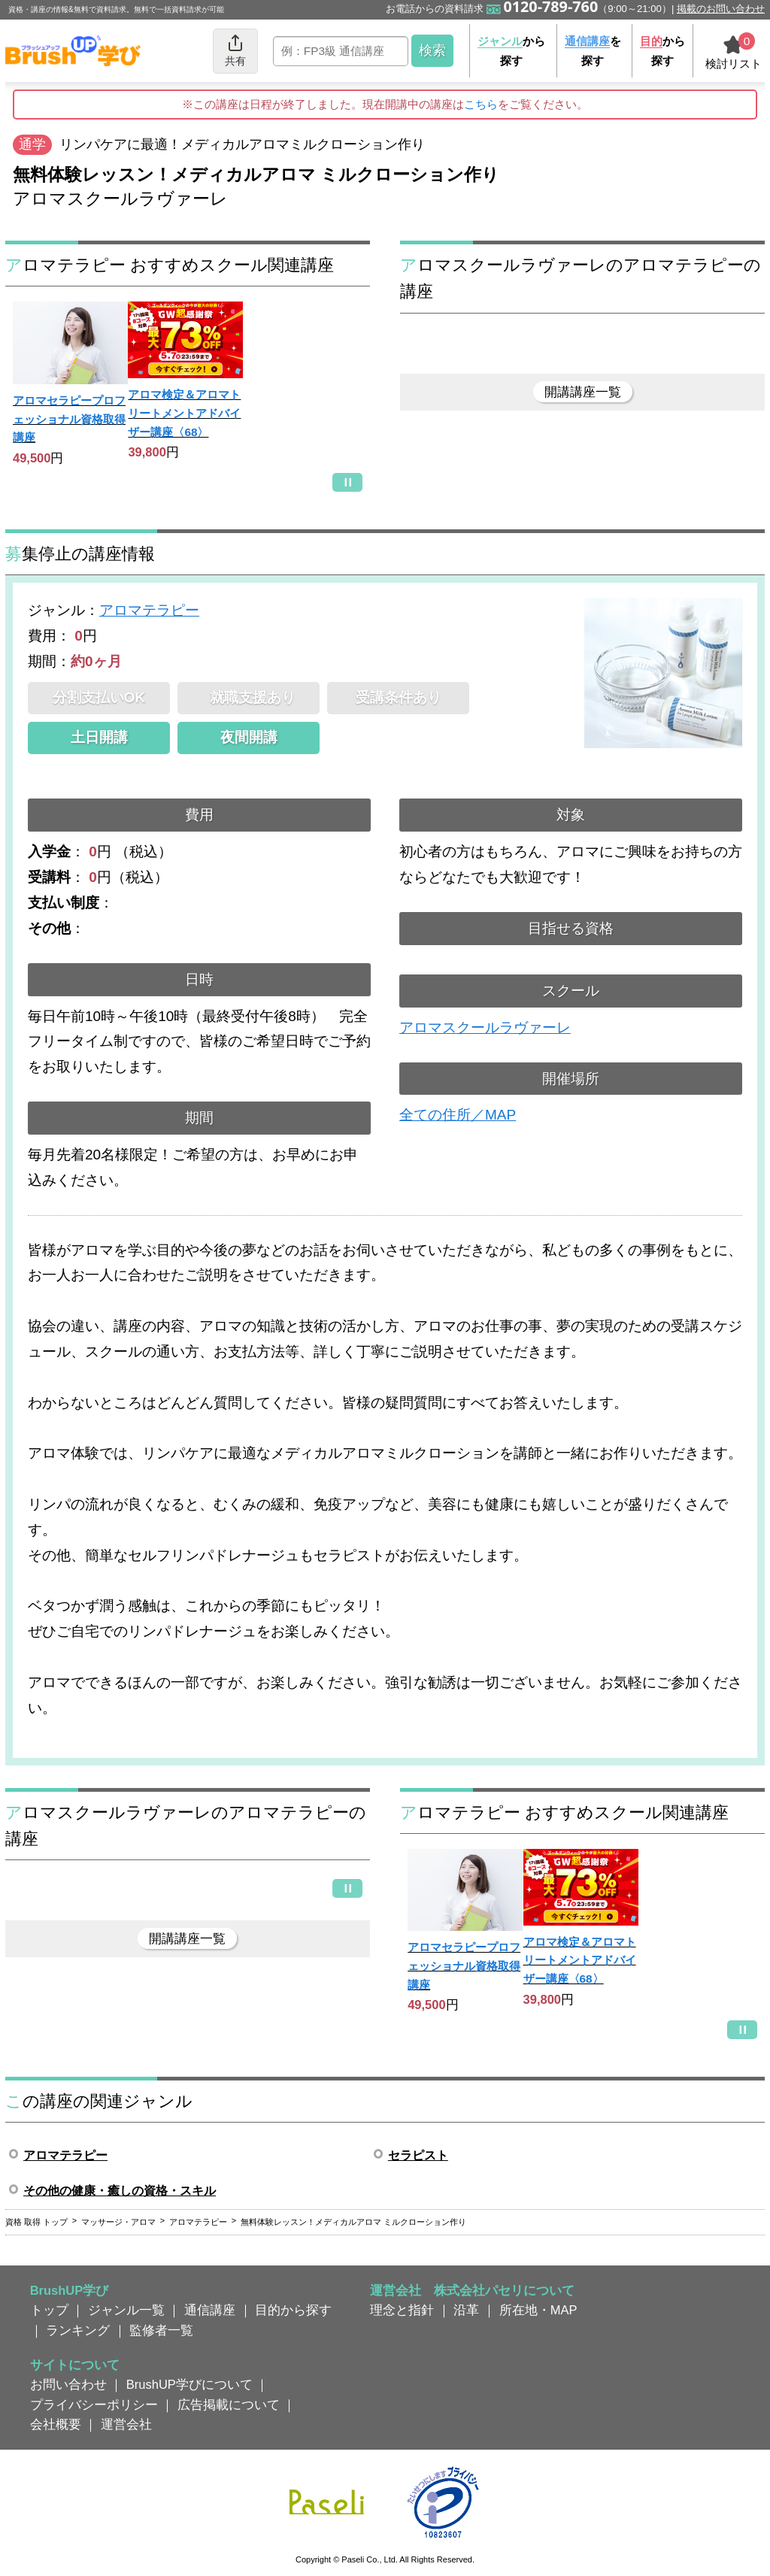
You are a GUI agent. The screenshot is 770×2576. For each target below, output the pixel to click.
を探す (593, 51)
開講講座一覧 (582, 392)
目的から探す (293, 2310)
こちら (481, 104)
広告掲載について (228, 2404)
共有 (235, 50)
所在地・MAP (538, 2310)
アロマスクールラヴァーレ (485, 1027)
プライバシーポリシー (94, 2404)
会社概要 (55, 2424)
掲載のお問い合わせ (721, 8)
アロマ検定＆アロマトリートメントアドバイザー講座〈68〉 (184, 413)
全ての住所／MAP (457, 1115)
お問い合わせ (68, 2384)
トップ (49, 2310)
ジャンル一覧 (126, 2310)
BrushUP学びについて (189, 2384)
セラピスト (418, 2155)
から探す (511, 51)
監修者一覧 (161, 2330)
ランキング (78, 2330)
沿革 (466, 2310)
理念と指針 (402, 2310)
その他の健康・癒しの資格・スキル (119, 2190)
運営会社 (126, 2424)
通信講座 (209, 2310)
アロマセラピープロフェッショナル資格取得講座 (69, 419)
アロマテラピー (149, 610)
